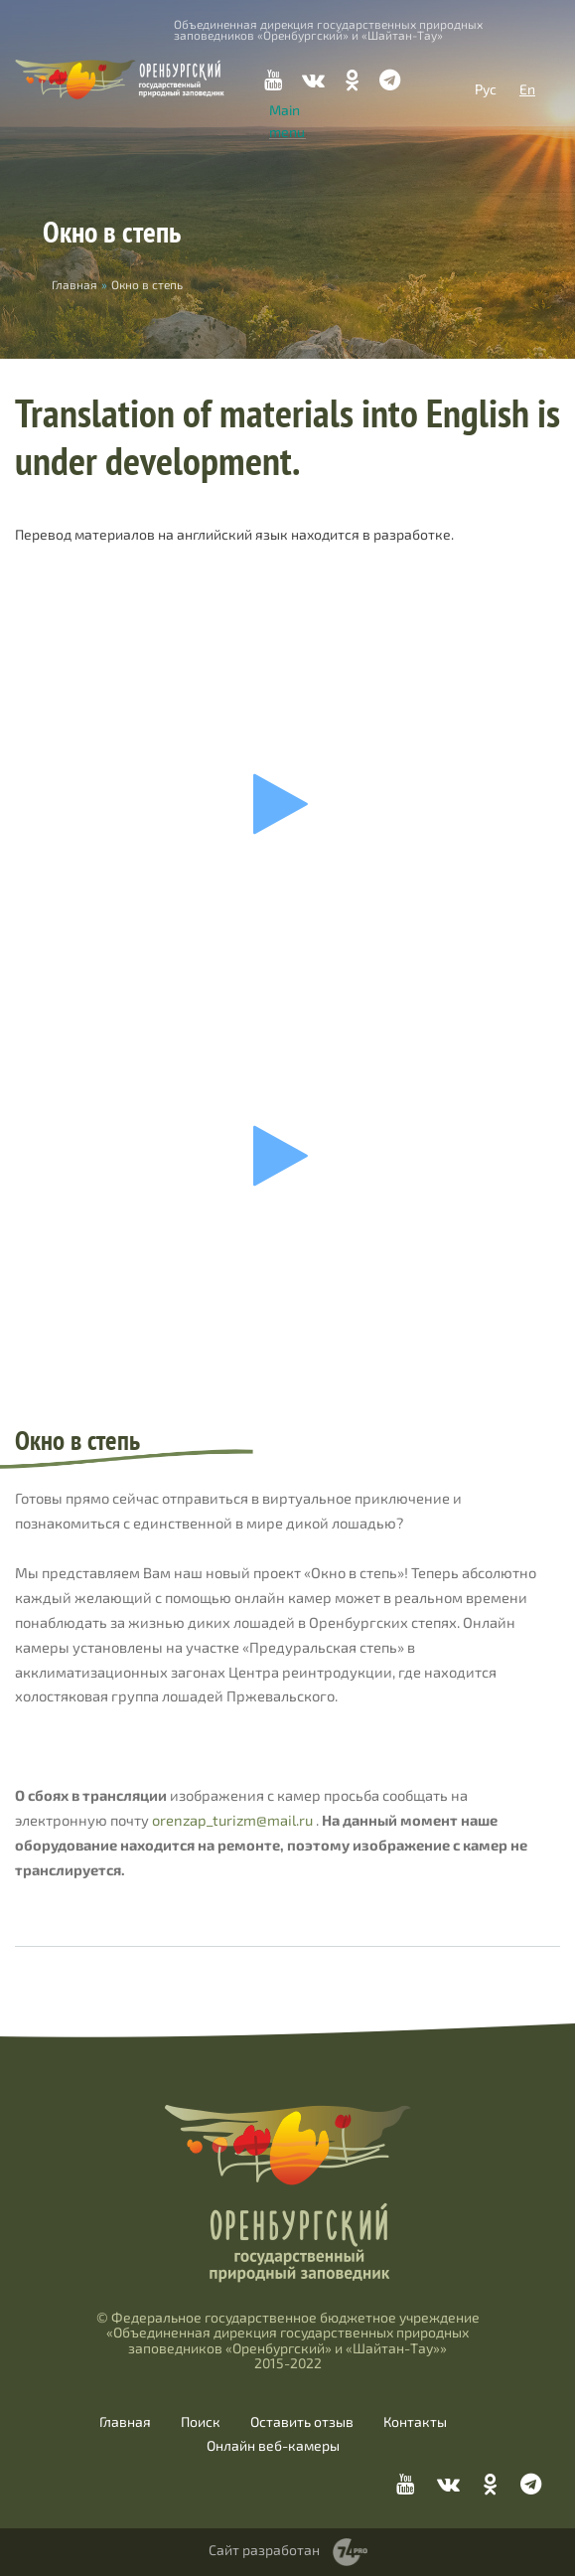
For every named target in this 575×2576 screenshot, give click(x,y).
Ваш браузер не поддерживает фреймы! (287, 803)
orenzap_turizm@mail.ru (232, 1820)
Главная (125, 2422)
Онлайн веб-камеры (273, 2446)
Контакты (415, 2422)
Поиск (200, 2422)
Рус (486, 88)
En (527, 88)
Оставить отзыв (302, 2422)
